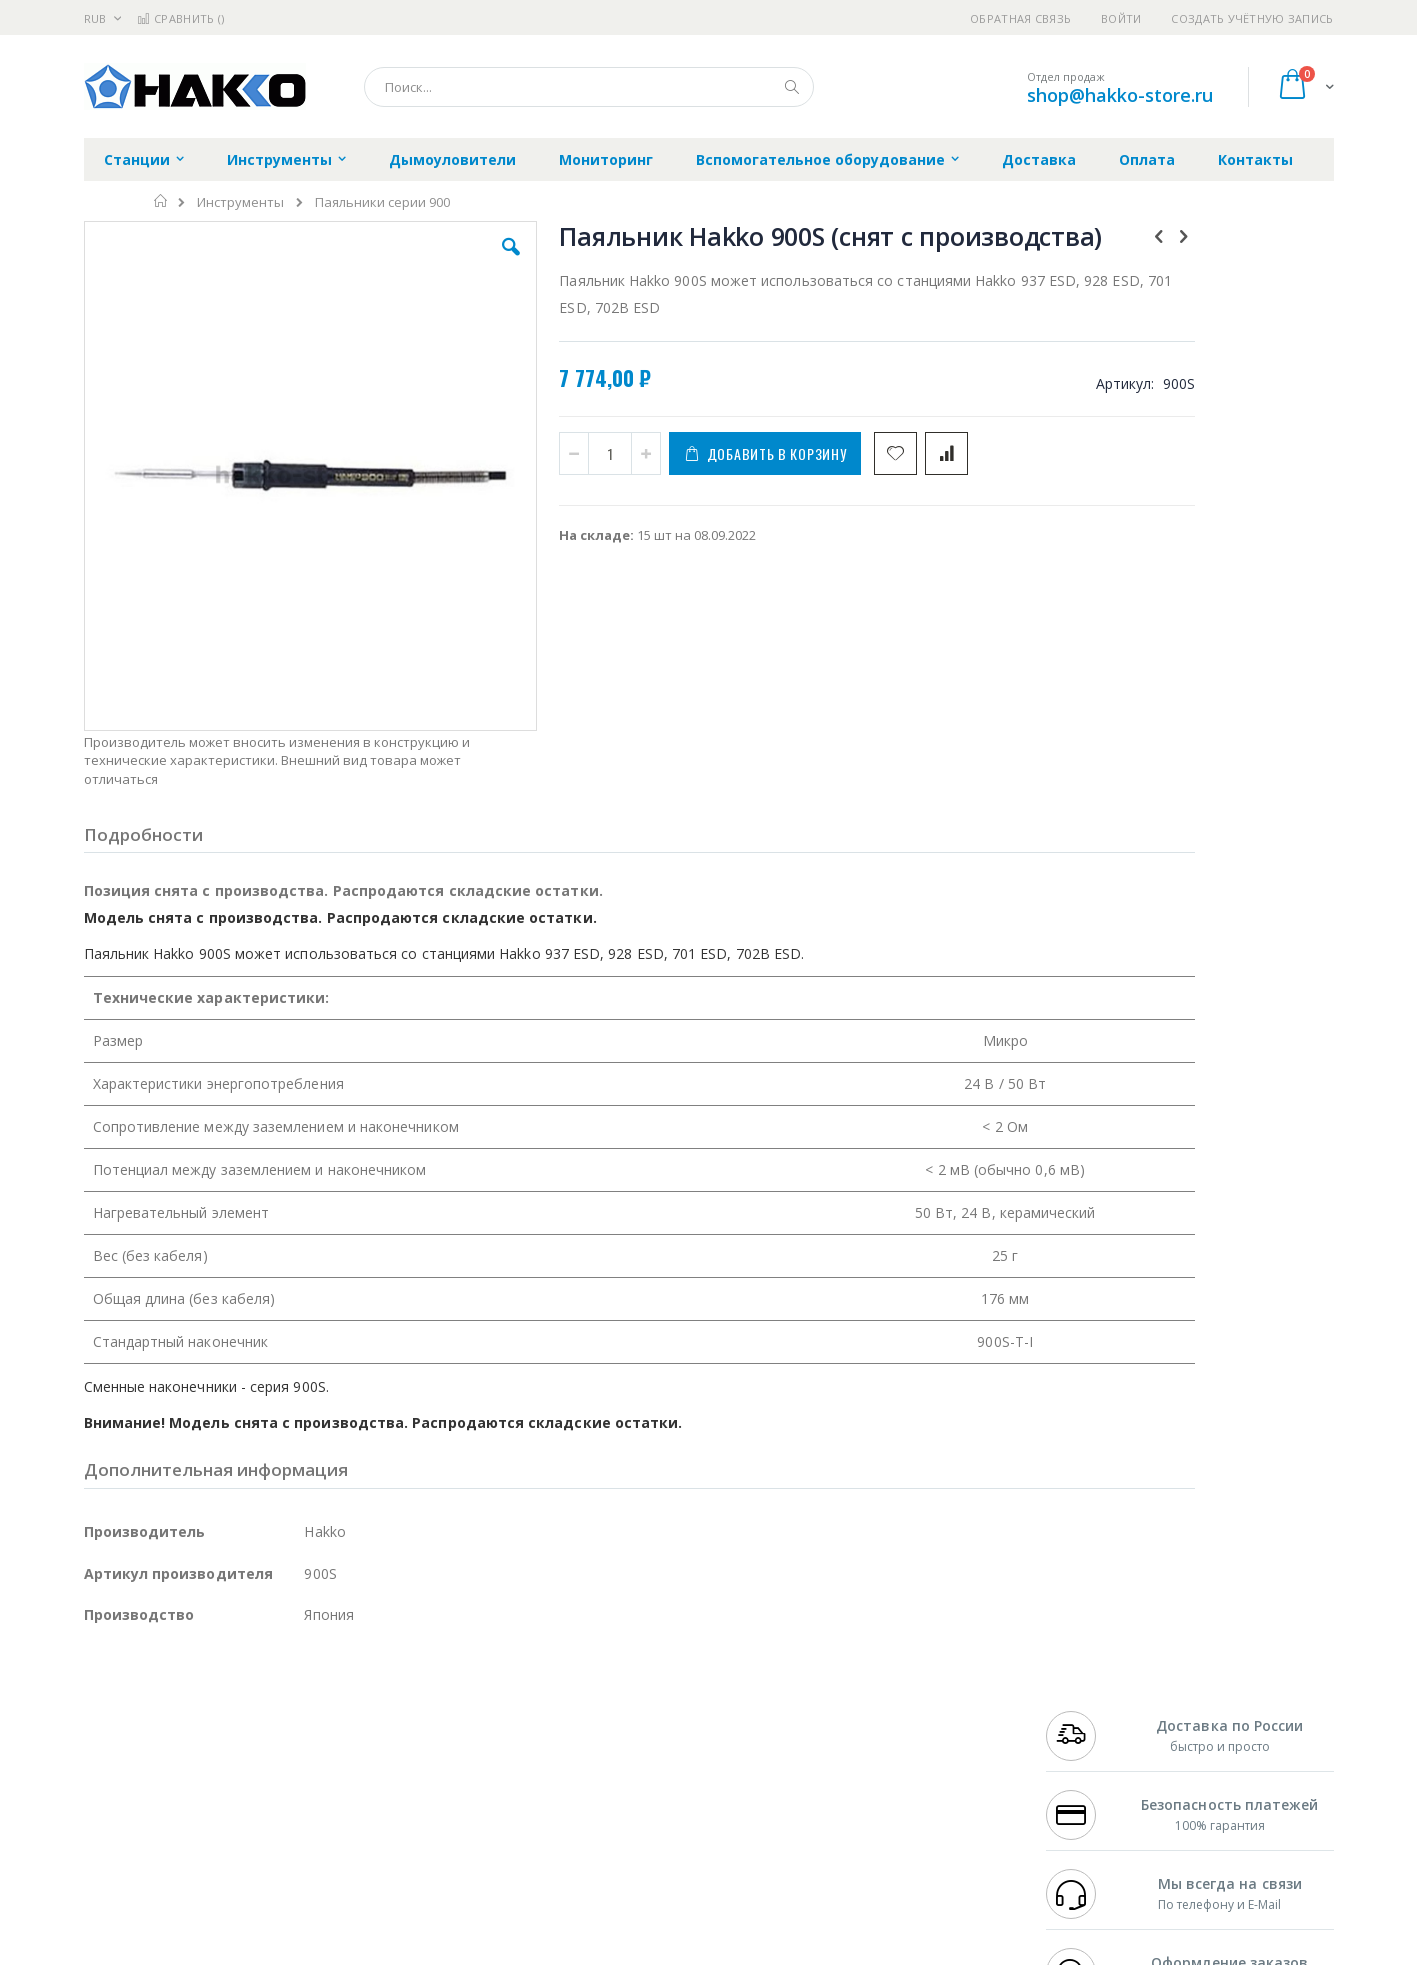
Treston (107, 1830)
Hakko (103, 1694)
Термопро (307, 1713)
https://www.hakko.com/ (401, 1951)
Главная (161, 201)
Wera (239, 1869)
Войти (1121, 18)
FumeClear (164, 1713)
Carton (307, 1791)
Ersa (155, 1694)
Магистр (384, 1713)
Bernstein (113, 1869)
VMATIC (321, 1830)
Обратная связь (1020, 18)
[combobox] (589, 87)
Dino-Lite (241, 1791)
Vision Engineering (140, 1791)
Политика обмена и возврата (605, 1733)
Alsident (357, 1694)
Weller (294, 1694)
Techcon (254, 1830)
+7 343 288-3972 (1090, 1733)
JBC (197, 1694)
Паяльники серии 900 (382, 202)
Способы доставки (889, 1733)
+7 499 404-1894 (1090, 1694)
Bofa (98, 1713)
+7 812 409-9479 (1090, 1713)
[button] (440, 262)
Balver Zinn (118, 1752)
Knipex (183, 1869)
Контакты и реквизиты (904, 1694)
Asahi (300, 1752)
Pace (241, 1694)
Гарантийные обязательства (603, 1694)
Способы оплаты (883, 1772)
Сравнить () (180, 18)
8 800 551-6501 (1095, 1752)
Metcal (236, 1713)
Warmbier (180, 1830)
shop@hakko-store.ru (1120, 95)
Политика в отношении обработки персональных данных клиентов (621, 1782)
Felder (245, 1752)
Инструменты (240, 202)
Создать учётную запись (1252, 18)
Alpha (189, 1752)
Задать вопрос (558, 1830)
